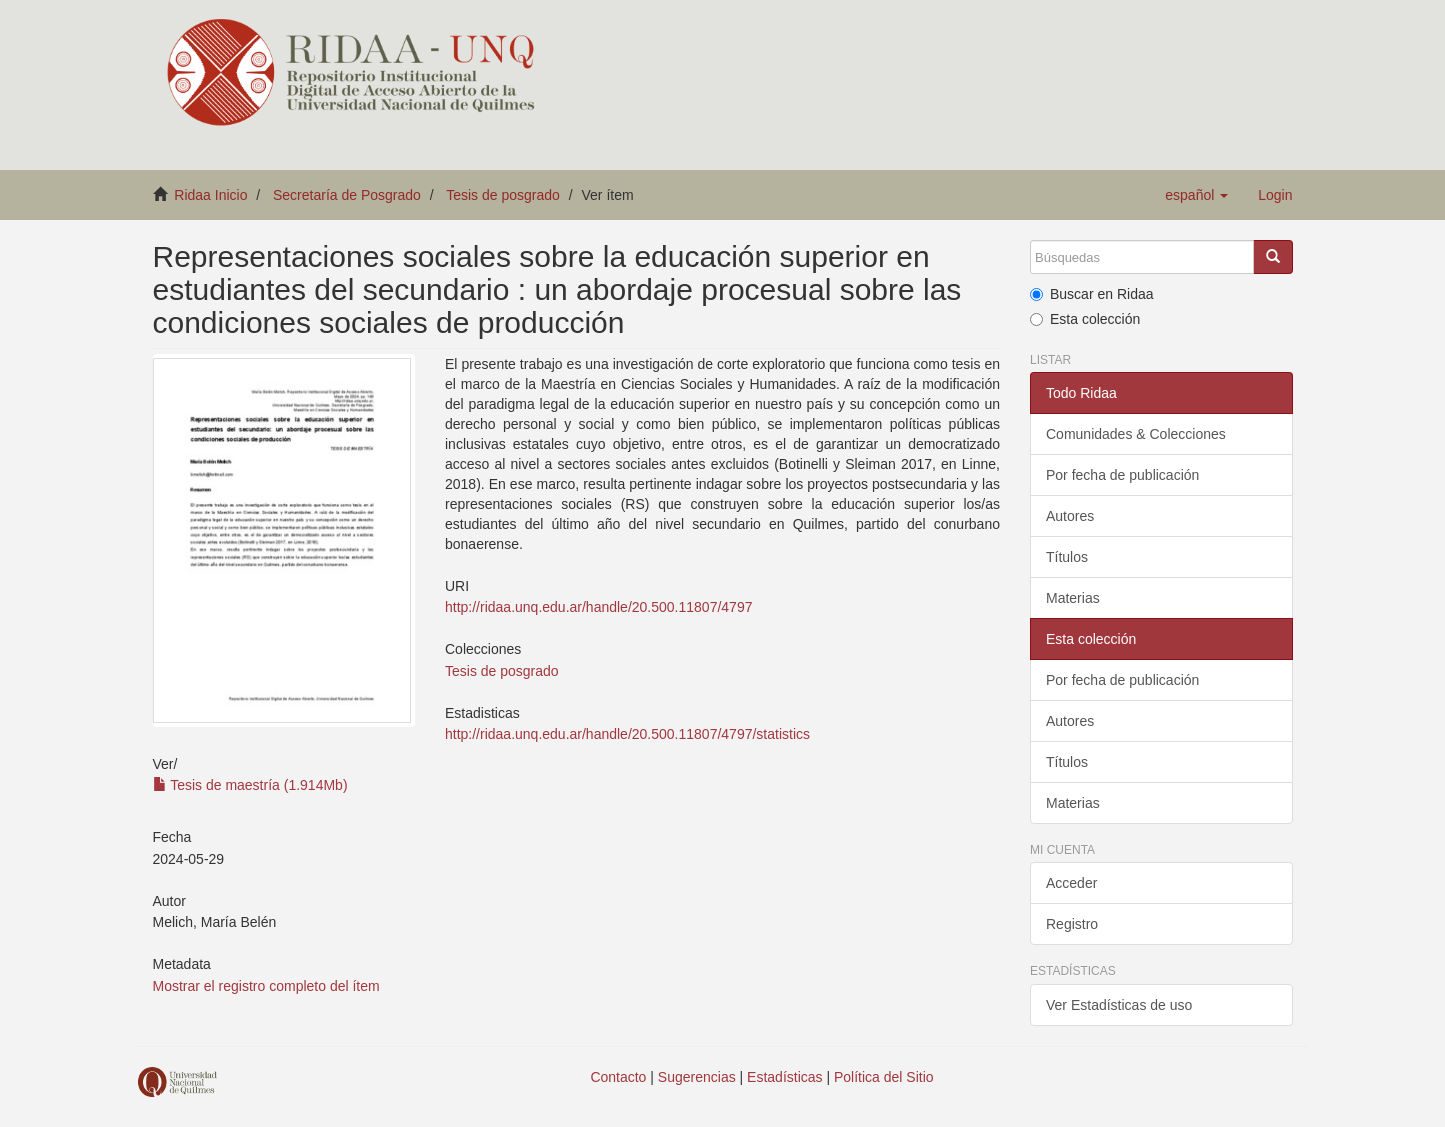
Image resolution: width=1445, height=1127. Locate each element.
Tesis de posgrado (503, 195)
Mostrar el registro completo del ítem (266, 986)
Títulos (1067, 557)
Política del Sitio (884, 1077)
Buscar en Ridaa (1092, 294)
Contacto (618, 1077)
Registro (1072, 924)
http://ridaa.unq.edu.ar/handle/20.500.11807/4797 (598, 607)
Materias (1073, 598)
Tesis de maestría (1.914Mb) (250, 785)
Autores (1070, 516)
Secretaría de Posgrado (347, 195)
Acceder (1071, 883)
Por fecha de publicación (1122, 475)
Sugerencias (697, 1077)
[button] (1196, 195)
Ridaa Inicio (210, 195)
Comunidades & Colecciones (1136, 434)
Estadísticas (784, 1077)
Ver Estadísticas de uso (1119, 1005)
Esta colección (1085, 319)
